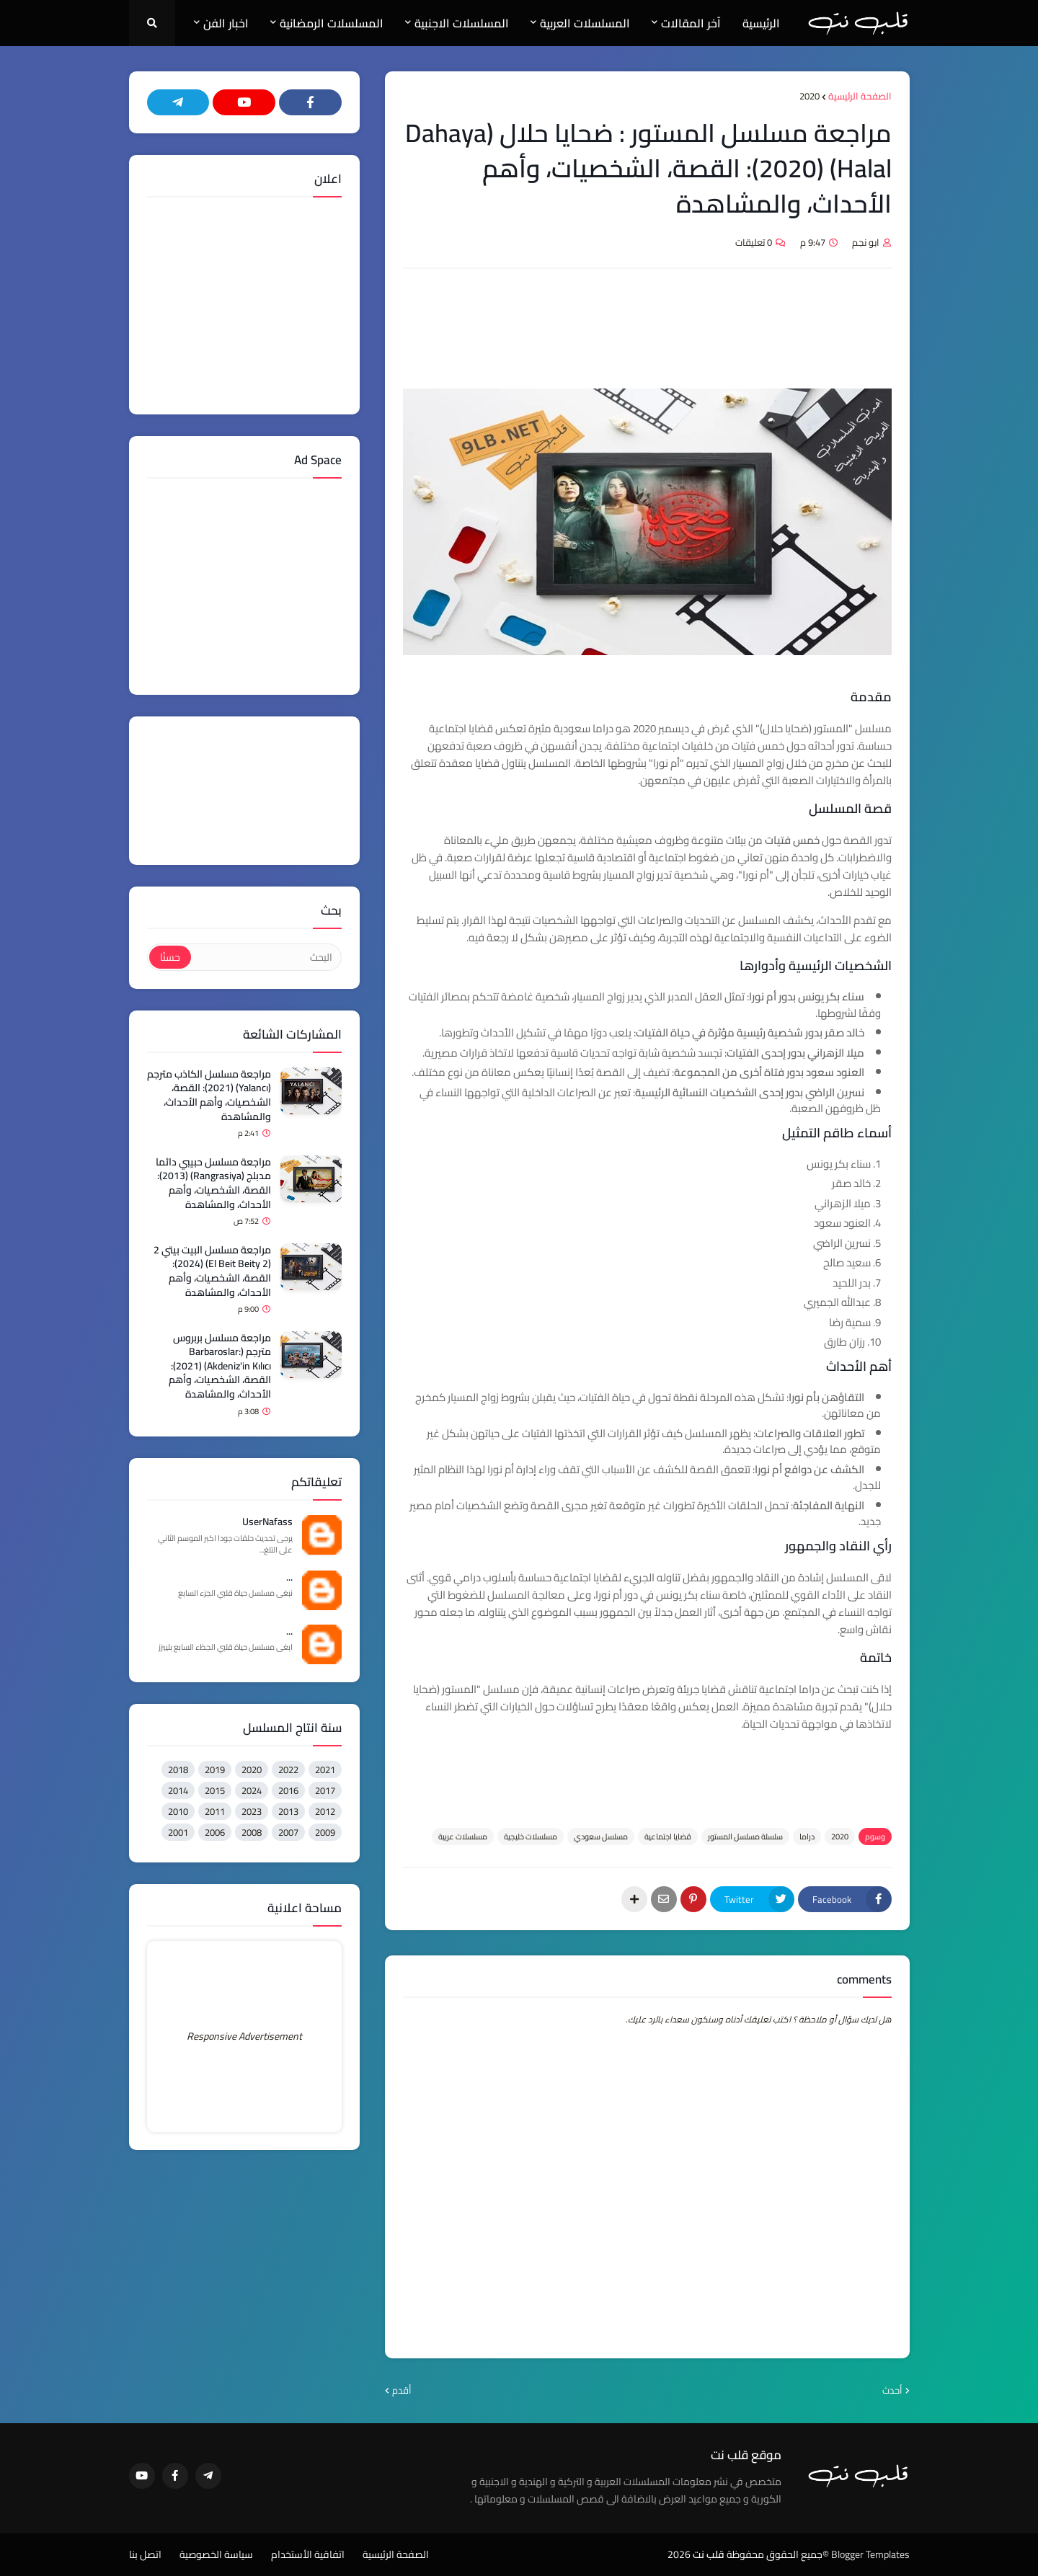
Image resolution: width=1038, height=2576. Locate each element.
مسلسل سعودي (601, 1836)
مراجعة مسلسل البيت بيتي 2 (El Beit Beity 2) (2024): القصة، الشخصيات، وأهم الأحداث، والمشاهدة (212, 1271)
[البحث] (265, 957)
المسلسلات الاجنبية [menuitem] (461, 23)
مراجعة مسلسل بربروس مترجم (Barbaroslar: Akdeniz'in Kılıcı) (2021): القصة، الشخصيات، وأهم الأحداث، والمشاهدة (220, 1366)
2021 (325, 1769)
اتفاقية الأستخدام (308, 2555)
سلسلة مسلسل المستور (745, 1836)
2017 (325, 1790)
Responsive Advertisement (244, 2036)
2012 (325, 1811)
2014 (178, 1790)
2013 (288, 1811)
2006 (215, 1832)
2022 (288, 1769)
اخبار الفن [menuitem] (226, 23)
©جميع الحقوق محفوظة (777, 2554)
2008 (251, 1832)
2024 (251, 1790)
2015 (215, 1790)
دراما (807, 1836)
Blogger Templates (870, 2554)
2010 (178, 1811)
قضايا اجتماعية (667, 1836)
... (289, 1578)
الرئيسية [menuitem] (761, 23)
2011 (215, 1811)
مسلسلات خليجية (530, 1836)
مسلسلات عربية (462, 1836)
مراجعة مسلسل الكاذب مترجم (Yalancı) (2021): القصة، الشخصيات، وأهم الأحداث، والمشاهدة (209, 1095)
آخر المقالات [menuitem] (691, 23)
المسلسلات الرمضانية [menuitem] (331, 23)
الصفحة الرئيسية (860, 96)
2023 (251, 1811)
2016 (288, 1790)
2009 (325, 1832)
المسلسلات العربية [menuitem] (585, 23)
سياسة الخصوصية (216, 2555)
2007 (288, 1832)
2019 (215, 1769)
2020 (809, 96)
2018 (178, 1769)
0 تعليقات (753, 242)
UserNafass (267, 1522)
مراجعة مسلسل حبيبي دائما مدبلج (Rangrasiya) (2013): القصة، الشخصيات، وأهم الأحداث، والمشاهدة (213, 1183)
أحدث (892, 2391)
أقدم (402, 2391)
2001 (178, 1832)
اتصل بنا (145, 2555)
